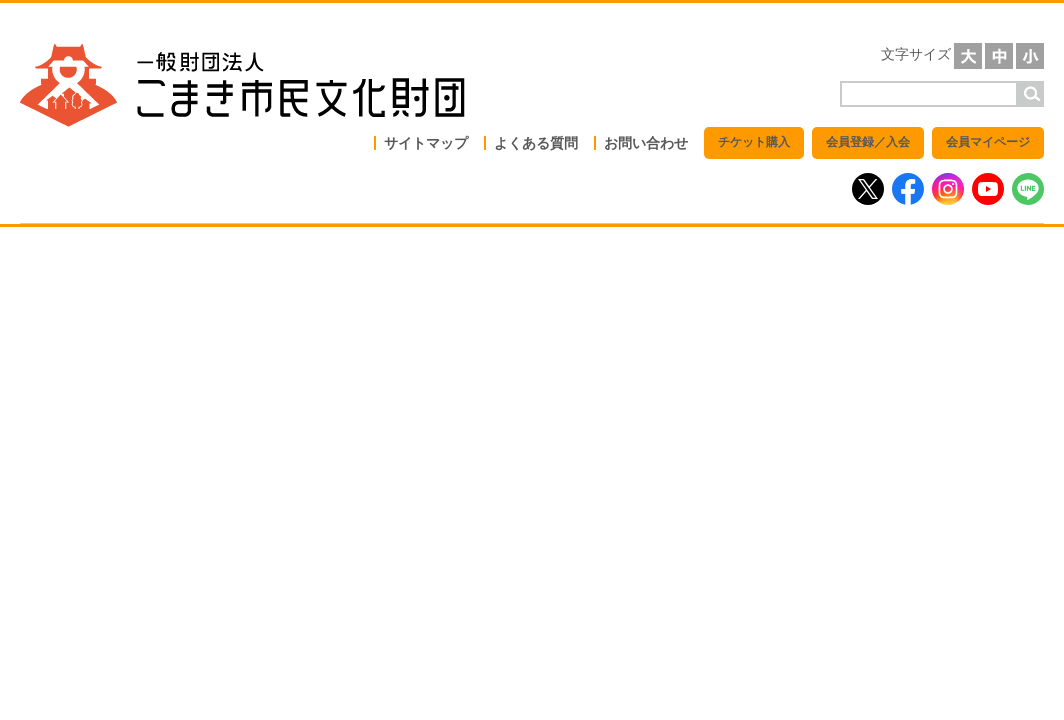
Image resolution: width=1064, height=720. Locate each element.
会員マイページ (988, 142)
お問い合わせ (646, 143)
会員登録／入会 (868, 142)
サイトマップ (426, 143)
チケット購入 (754, 142)
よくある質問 (536, 143)
